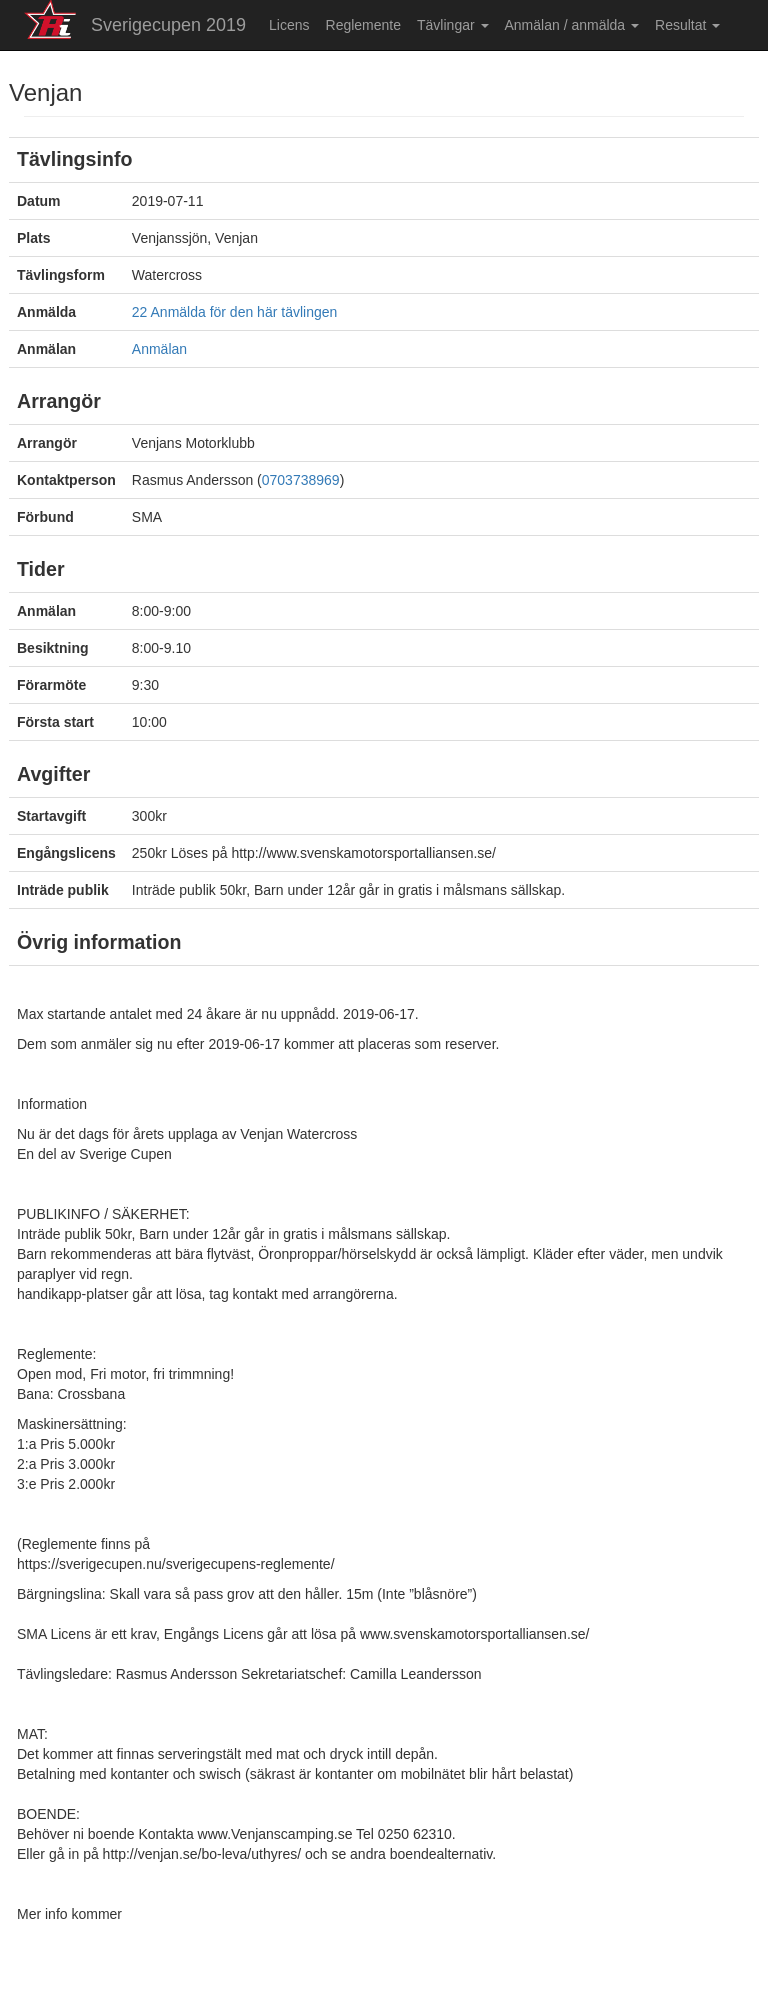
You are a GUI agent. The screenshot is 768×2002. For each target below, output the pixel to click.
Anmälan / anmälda (572, 25)
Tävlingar (452, 25)
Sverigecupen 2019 (168, 25)
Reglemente (364, 25)
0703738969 (301, 480)
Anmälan (159, 349)
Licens (289, 25)
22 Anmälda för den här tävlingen (234, 312)
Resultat (687, 25)
